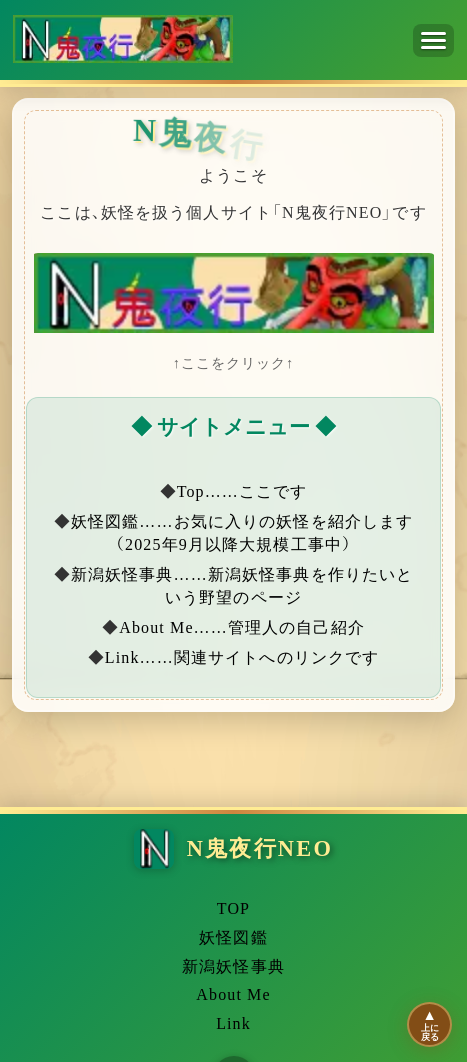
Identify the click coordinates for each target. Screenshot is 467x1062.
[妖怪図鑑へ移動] (233, 294)
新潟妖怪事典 (233, 967)
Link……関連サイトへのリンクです (242, 657)
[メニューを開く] (433, 40)
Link (233, 1024)
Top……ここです (242, 491)
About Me (233, 995)
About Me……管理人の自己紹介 (242, 627)
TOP (233, 909)
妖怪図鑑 (233, 938)
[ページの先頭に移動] (429, 1024)
